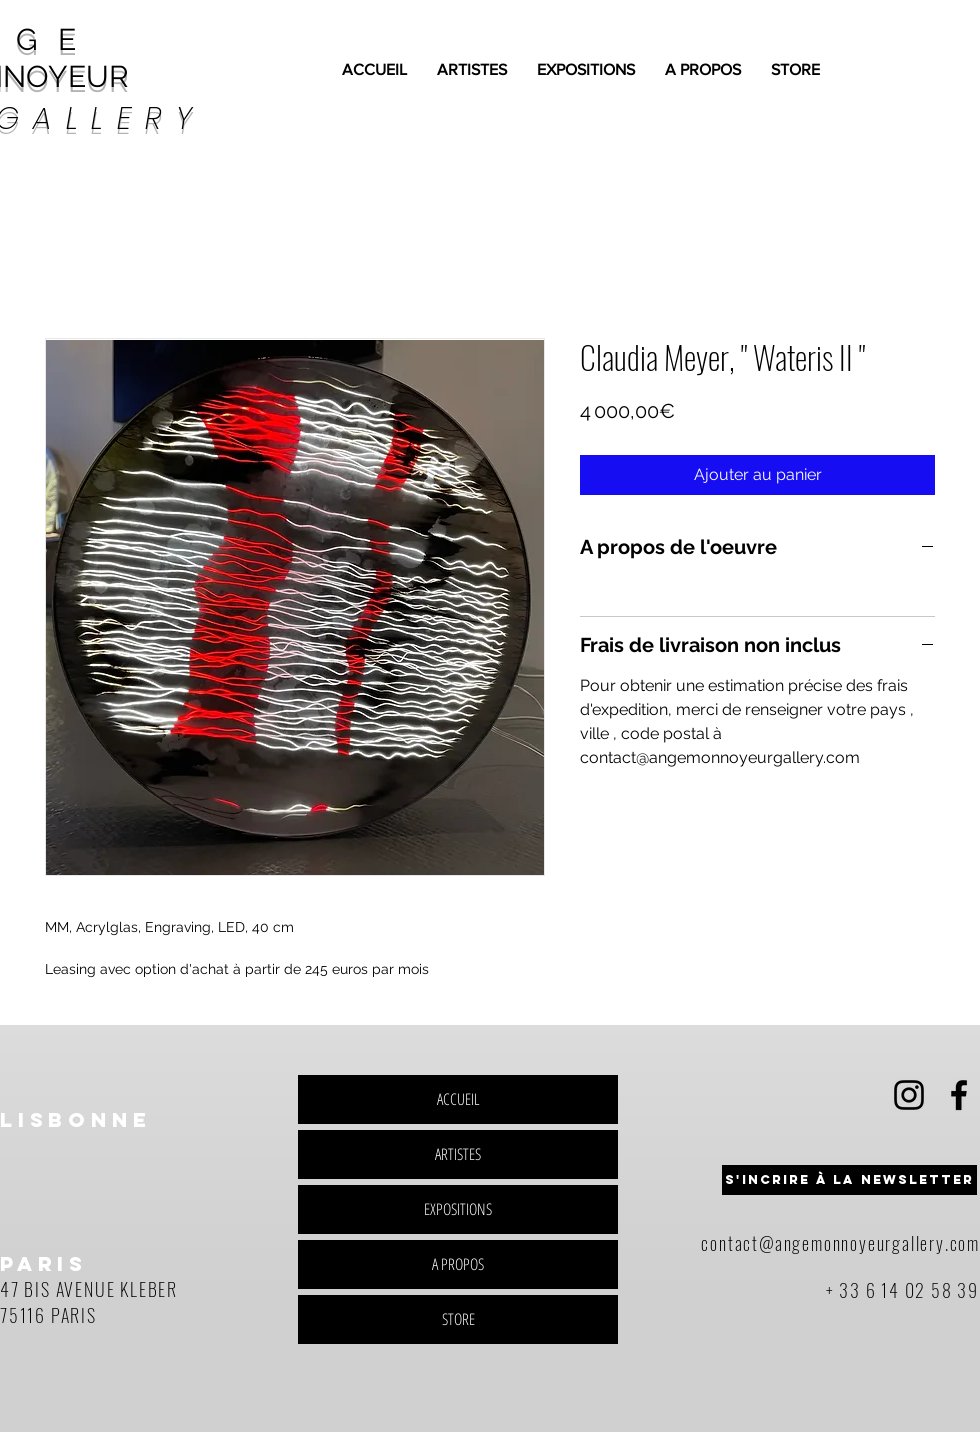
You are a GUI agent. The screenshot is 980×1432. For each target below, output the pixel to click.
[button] (849, 1180)
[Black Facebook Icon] (959, 1095)
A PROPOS (458, 1264)
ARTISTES (458, 1154)
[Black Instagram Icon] (909, 1095)
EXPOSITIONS (458, 1209)
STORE (458, 1319)
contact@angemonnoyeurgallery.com (840, 1243)
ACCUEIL (458, 1099)
